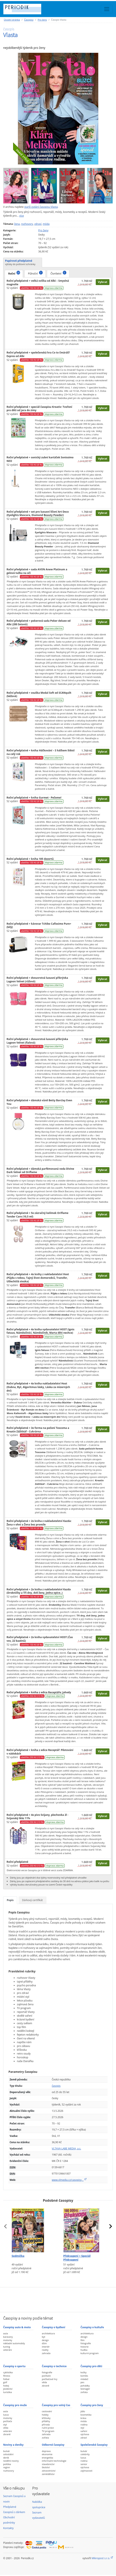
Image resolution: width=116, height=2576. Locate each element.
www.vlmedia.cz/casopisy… (68, 2180)
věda (44, 2382)
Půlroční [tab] (35, 273)
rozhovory (27, 224)
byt (43, 2336)
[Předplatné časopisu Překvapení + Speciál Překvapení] (84, 2229)
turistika (7, 2392)
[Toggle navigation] (107, 9)
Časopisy (28, 19)
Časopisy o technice (54, 2366)
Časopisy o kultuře (92, 2327)
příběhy (46, 2421)
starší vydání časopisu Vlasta (41, 207)
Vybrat (102, 282)
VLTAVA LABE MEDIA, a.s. (66, 2148)
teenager (85, 2388)
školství (46, 2467)
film (83, 2340)
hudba (84, 2349)
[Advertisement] (58, 2299)
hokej (6, 2385)
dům (44, 2343)
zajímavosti (86, 2470)
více (21, 215)
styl (5, 2424)
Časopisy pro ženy (92, 2405)
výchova (85, 2434)
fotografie (86, 2343)
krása (83, 2418)
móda (46, 224)
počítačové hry (49, 2379)
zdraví (37, 224)
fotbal (6, 2379)
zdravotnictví (48, 2470)
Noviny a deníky (13, 2445)
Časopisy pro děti (91, 2366)
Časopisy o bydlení (53, 2327)
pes (82, 2382)
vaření (84, 2431)
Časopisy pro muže (15, 2405)
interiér (46, 2346)
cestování (47, 2411)
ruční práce (48, 2427)
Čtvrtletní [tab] (58, 273)
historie (85, 2346)
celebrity (85, 2454)
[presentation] (5, 2226)
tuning (6, 2346)
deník (6, 2457)
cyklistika (8, 2372)
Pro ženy (42, 19)
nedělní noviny (11, 2460)
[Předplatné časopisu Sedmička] (32, 2229)
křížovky (46, 2418)
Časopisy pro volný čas (56, 2405)
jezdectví (7, 2388)
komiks (84, 2375)
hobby (45, 2414)
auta (5, 2333)
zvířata (84, 2392)
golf (5, 2382)
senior (84, 2464)
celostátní (8, 2454)
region (6, 2467)
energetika (47, 2457)
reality (45, 2349)
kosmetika (86, 2414)
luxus (6, 2414)
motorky (7, 2340)
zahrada (46, 2353)
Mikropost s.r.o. (101, 2558)
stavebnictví (48, 2464)
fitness (6, 2375)
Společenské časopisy (94, 2445)
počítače (46, 2375)
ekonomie (47, 2454)
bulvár (6, 2451)
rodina (84, 2424)
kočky (83, 2372)
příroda (46, 2424)
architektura (48, 2333)
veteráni (7, 2349)
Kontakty (8, 2528)
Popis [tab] (10, 1900)
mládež (84, 2379)
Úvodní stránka (12, 19)
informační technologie (54, 2460)
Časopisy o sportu (14, 2366)
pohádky (85, 2385)
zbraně (45, 2385)
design (45, 2340)
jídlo (83, 2411)
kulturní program (90, 2353)
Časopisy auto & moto (17, 2327)
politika (7, 2464)
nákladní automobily (14, 2343)
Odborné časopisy (53, 2445)
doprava (46, 2451)
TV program (48, 2431)
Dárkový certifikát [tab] (32, 1900)
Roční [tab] (14, 273)
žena (17, 224)
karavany (8, 2336)
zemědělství (48, 2474)
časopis (56, 2086)
